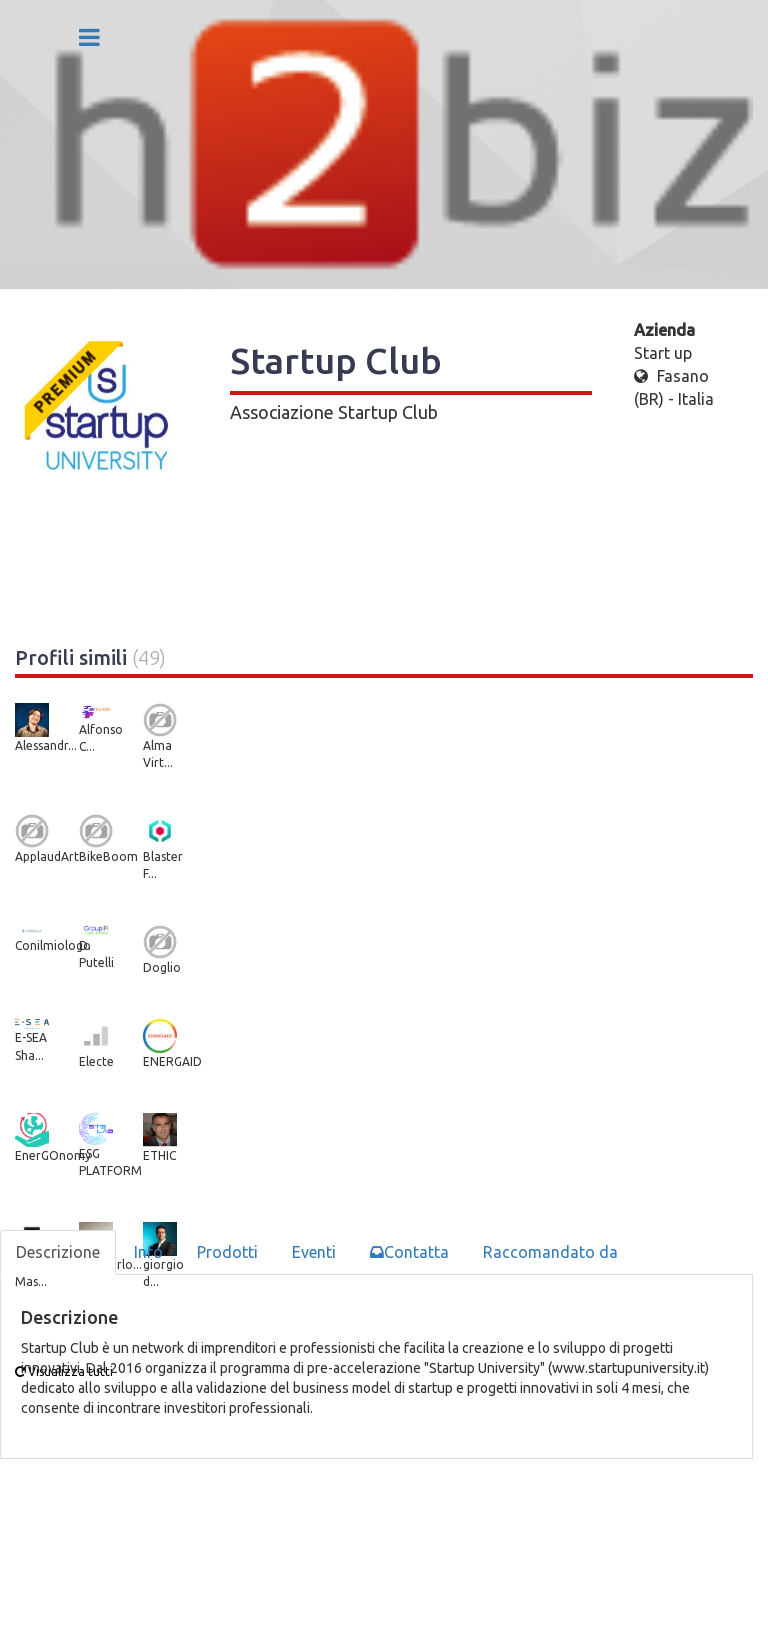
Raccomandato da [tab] (550, 1252)
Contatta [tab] (409, 1252)
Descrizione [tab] (58, 1252)
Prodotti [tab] (227, 1252)
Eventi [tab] (314, 1252)
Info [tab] (148, 1252)
